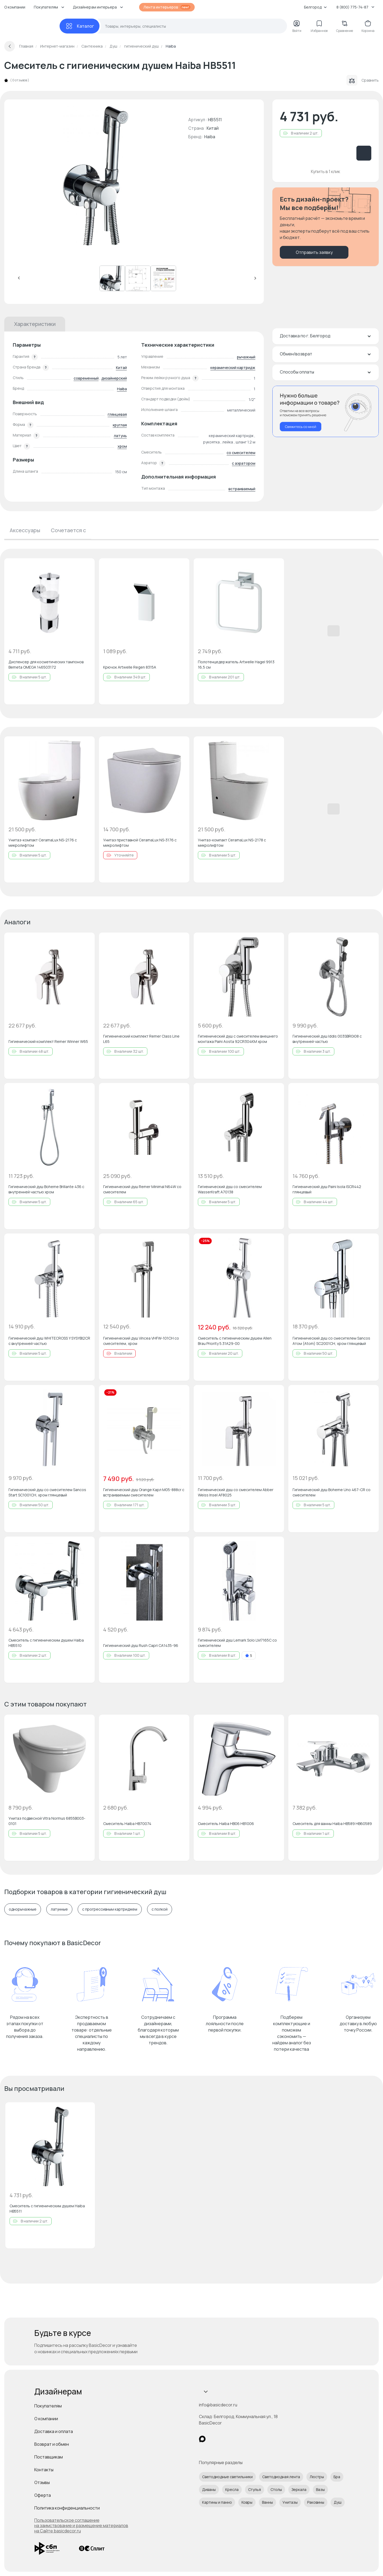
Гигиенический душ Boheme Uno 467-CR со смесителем (331, 1492)
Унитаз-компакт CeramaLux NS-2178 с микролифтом (232, 842)
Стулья (254, 2489)
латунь (120, 435)
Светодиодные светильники (227, 2476)
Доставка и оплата (53, 2431)
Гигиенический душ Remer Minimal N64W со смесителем (142, 1189)
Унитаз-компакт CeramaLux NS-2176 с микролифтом (43, 842)
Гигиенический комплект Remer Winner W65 (48, 1041)
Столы (276, 2489)
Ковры (247, 2502)
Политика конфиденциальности (67, 2508)
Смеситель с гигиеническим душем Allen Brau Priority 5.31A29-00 (235, 1341)
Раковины (315, 2502)
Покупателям (48, 2406)
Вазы (320, 2489)
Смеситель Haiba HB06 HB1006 (226, 1823)
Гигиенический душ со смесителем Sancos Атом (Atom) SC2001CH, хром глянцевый (331, 1341)
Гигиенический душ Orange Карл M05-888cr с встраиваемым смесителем (143, 1492)
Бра (337, 2476)
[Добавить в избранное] (86, 566)
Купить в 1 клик (325, 171)
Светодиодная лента (281, 2476)
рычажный (246, 356)
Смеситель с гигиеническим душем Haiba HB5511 (47, 2208)
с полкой (160, 1909)
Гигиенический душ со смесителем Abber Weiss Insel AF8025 (235, 1492)
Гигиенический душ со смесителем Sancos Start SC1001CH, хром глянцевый (47, 1492)
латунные (59, 1909)
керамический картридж (232, 367)
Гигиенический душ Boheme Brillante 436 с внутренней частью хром (46, 1189)
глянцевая (117, 414)
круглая (120, 424)
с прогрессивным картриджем (109, 1909)
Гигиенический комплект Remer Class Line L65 (141, 1039)
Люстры (317, 2476)
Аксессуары (25, 530)
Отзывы (42, 2482)
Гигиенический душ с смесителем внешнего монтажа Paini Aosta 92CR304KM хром (238, 1039)
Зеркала (299, 2489)
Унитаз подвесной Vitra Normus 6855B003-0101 (47, 1821)
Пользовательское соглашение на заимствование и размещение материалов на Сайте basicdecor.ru (81, 2525)
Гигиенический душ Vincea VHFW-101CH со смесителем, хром (141, 1341)
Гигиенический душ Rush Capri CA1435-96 (140, 1645)
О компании (14, 7)
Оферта (42, 2495)
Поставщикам (48, 2457)
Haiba (209, 137)
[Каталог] (79, 26)
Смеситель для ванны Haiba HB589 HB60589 (332, 1823)
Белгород (315, 7)
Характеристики (35, 324)
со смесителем (241, 452)
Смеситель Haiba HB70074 (127, 1823)
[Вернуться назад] (9, 46)
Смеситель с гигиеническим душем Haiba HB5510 (46, 1643)
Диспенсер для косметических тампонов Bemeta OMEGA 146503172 (46, 664)
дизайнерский (114, 378)
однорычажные (22, 1909)
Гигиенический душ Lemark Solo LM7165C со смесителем (237, 1643)
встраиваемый (241, 488)
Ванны (267, 2502)
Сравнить (363, 80)
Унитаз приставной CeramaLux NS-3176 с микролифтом (140, 842)
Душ (338, 2502)
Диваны (209, 2489)
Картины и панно (217, 2502)
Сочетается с (68, 530)
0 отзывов (19, 80)
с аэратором (243, 463)
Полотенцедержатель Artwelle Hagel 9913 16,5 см (236, 664)
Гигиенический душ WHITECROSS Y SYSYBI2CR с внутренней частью (49, 1341)
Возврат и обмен (51, 2444)
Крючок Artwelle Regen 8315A (129, 667)
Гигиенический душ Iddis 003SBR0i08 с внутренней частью (327, 1039)
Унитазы (290, 2502)
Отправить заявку (314, 252)
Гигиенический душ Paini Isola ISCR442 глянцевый (327, 1189)
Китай (121, 367)
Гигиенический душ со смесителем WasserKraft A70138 (230, 1189)
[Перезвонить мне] (325, 411)
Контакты (43, 2470)
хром (122, 446)
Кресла (232, 2489)
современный (86, 378)
